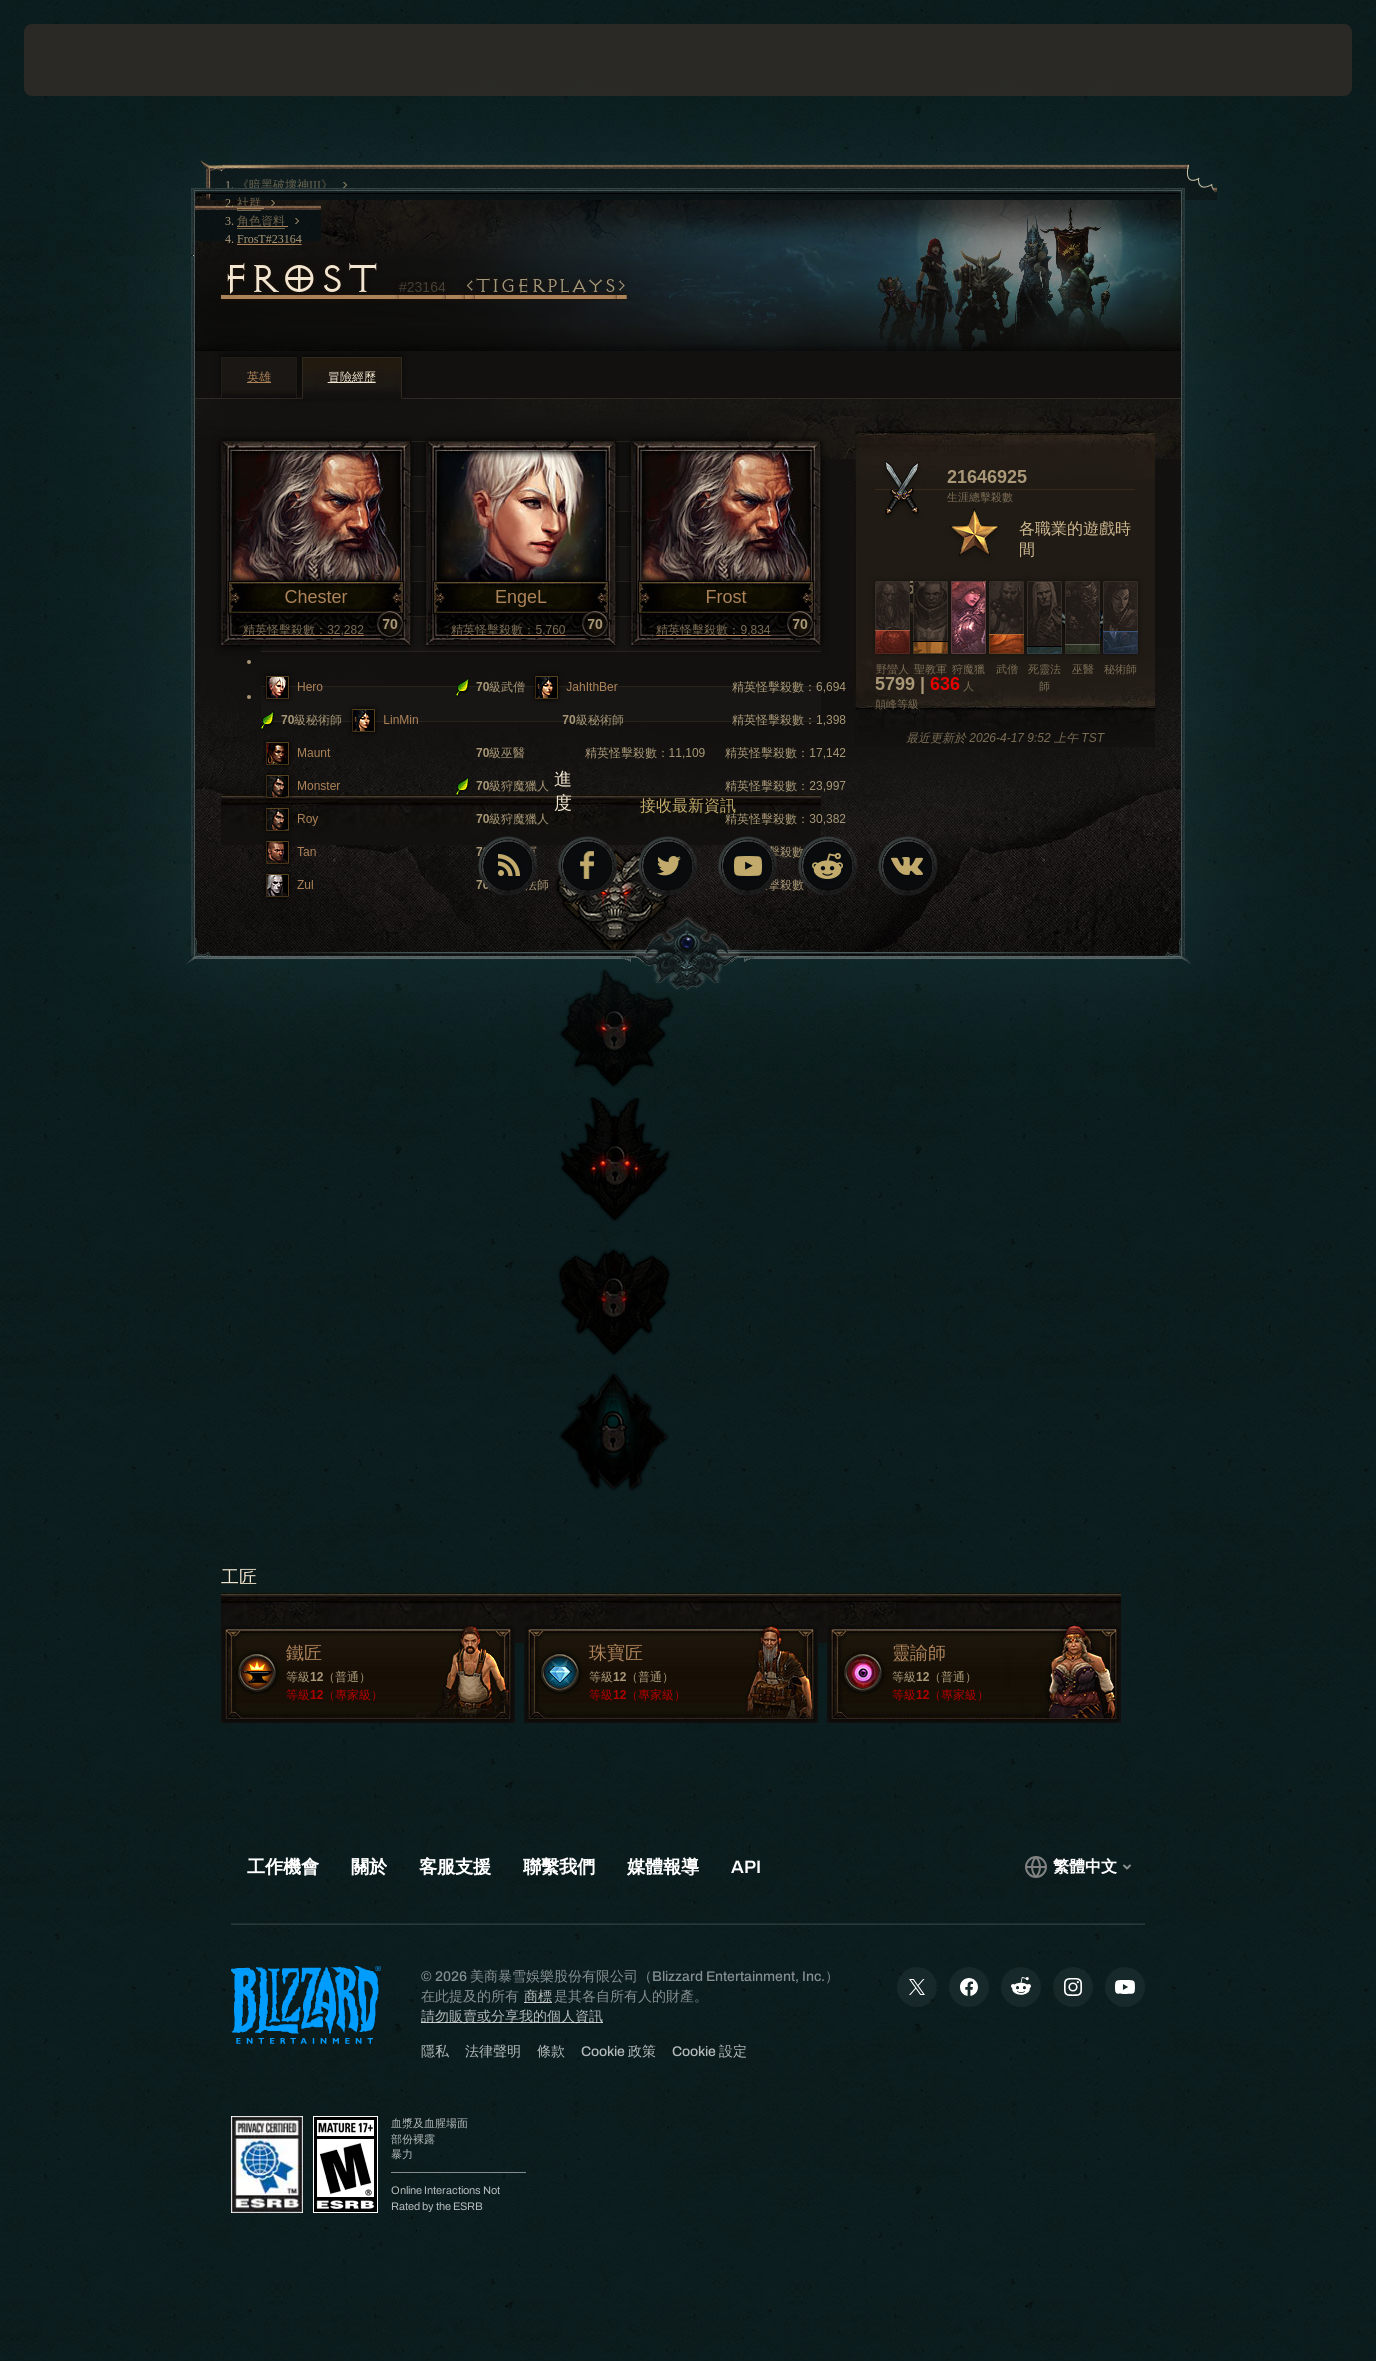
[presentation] (86, 60)
